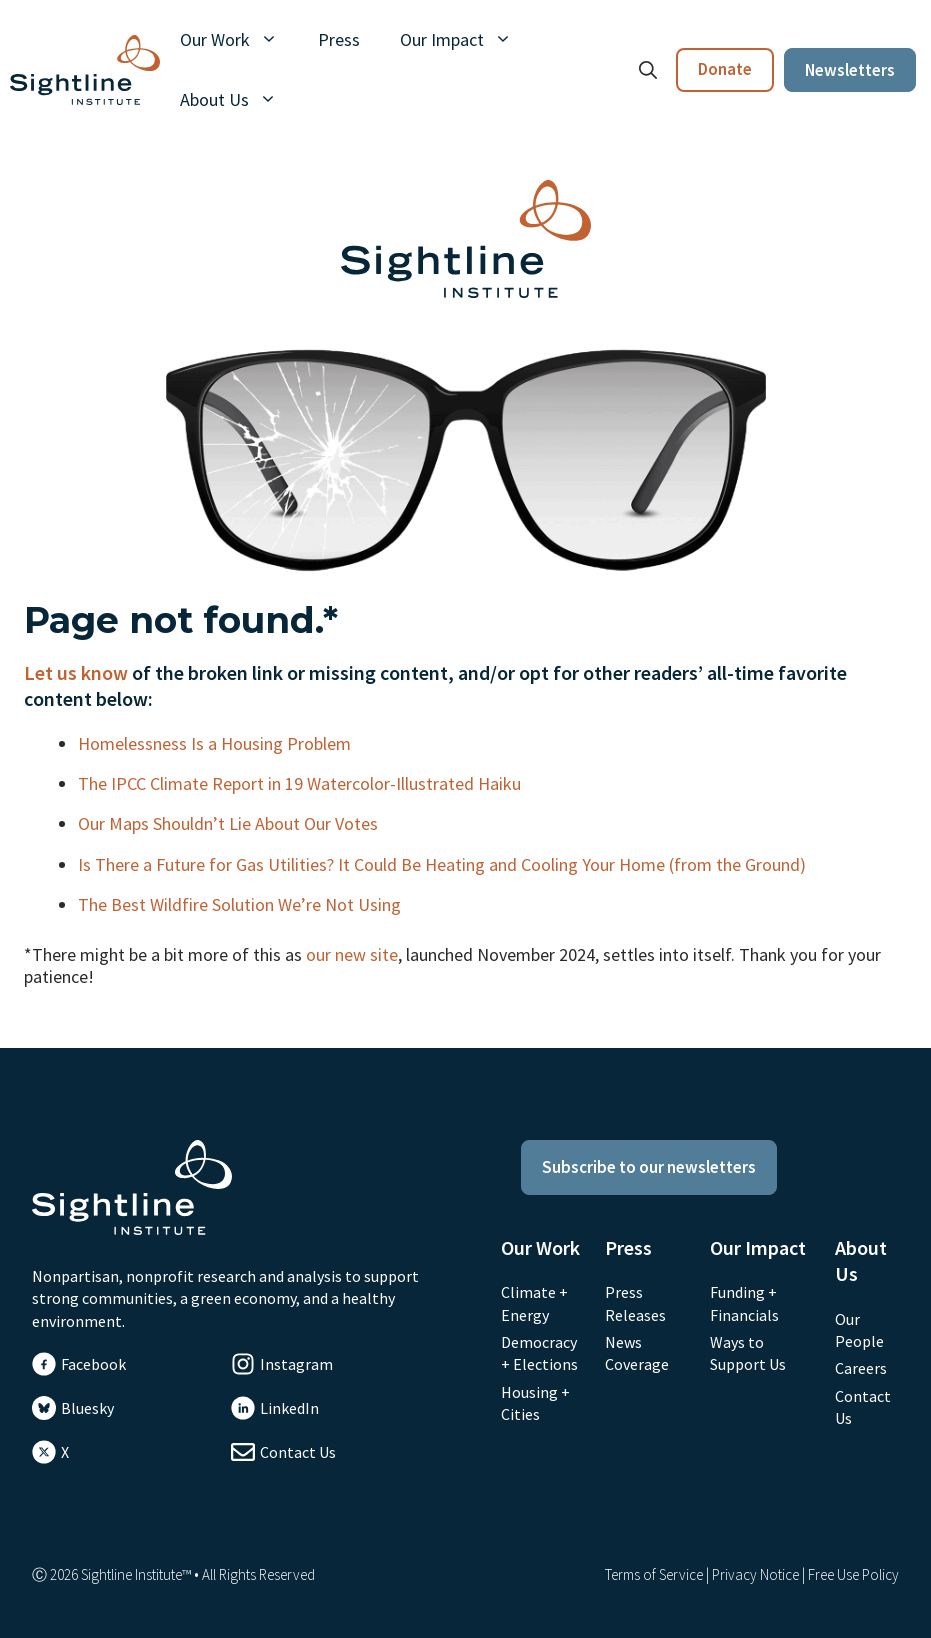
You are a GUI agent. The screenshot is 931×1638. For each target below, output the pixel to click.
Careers (861, 1368)
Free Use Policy (853, 1574)
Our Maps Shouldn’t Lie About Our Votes (230, 823)
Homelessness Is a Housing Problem (216, 743)
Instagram (296, 1364)
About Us (238, 100)
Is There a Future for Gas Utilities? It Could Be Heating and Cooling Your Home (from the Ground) (444, 864)
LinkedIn (289, 1408)
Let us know (76, 672)
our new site (352, 954)
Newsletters (850, 70)
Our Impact (466, 40)
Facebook (93, 1364)
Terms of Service (654, 1574)
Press (339, 39)
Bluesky (87, 1408)
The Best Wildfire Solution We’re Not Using (241, 904)
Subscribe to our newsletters (649, 1167)
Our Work (239, 40)
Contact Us (298, 1452)
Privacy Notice (755, 1574)
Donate (725, 69)
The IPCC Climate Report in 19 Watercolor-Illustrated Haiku (301, 783)
